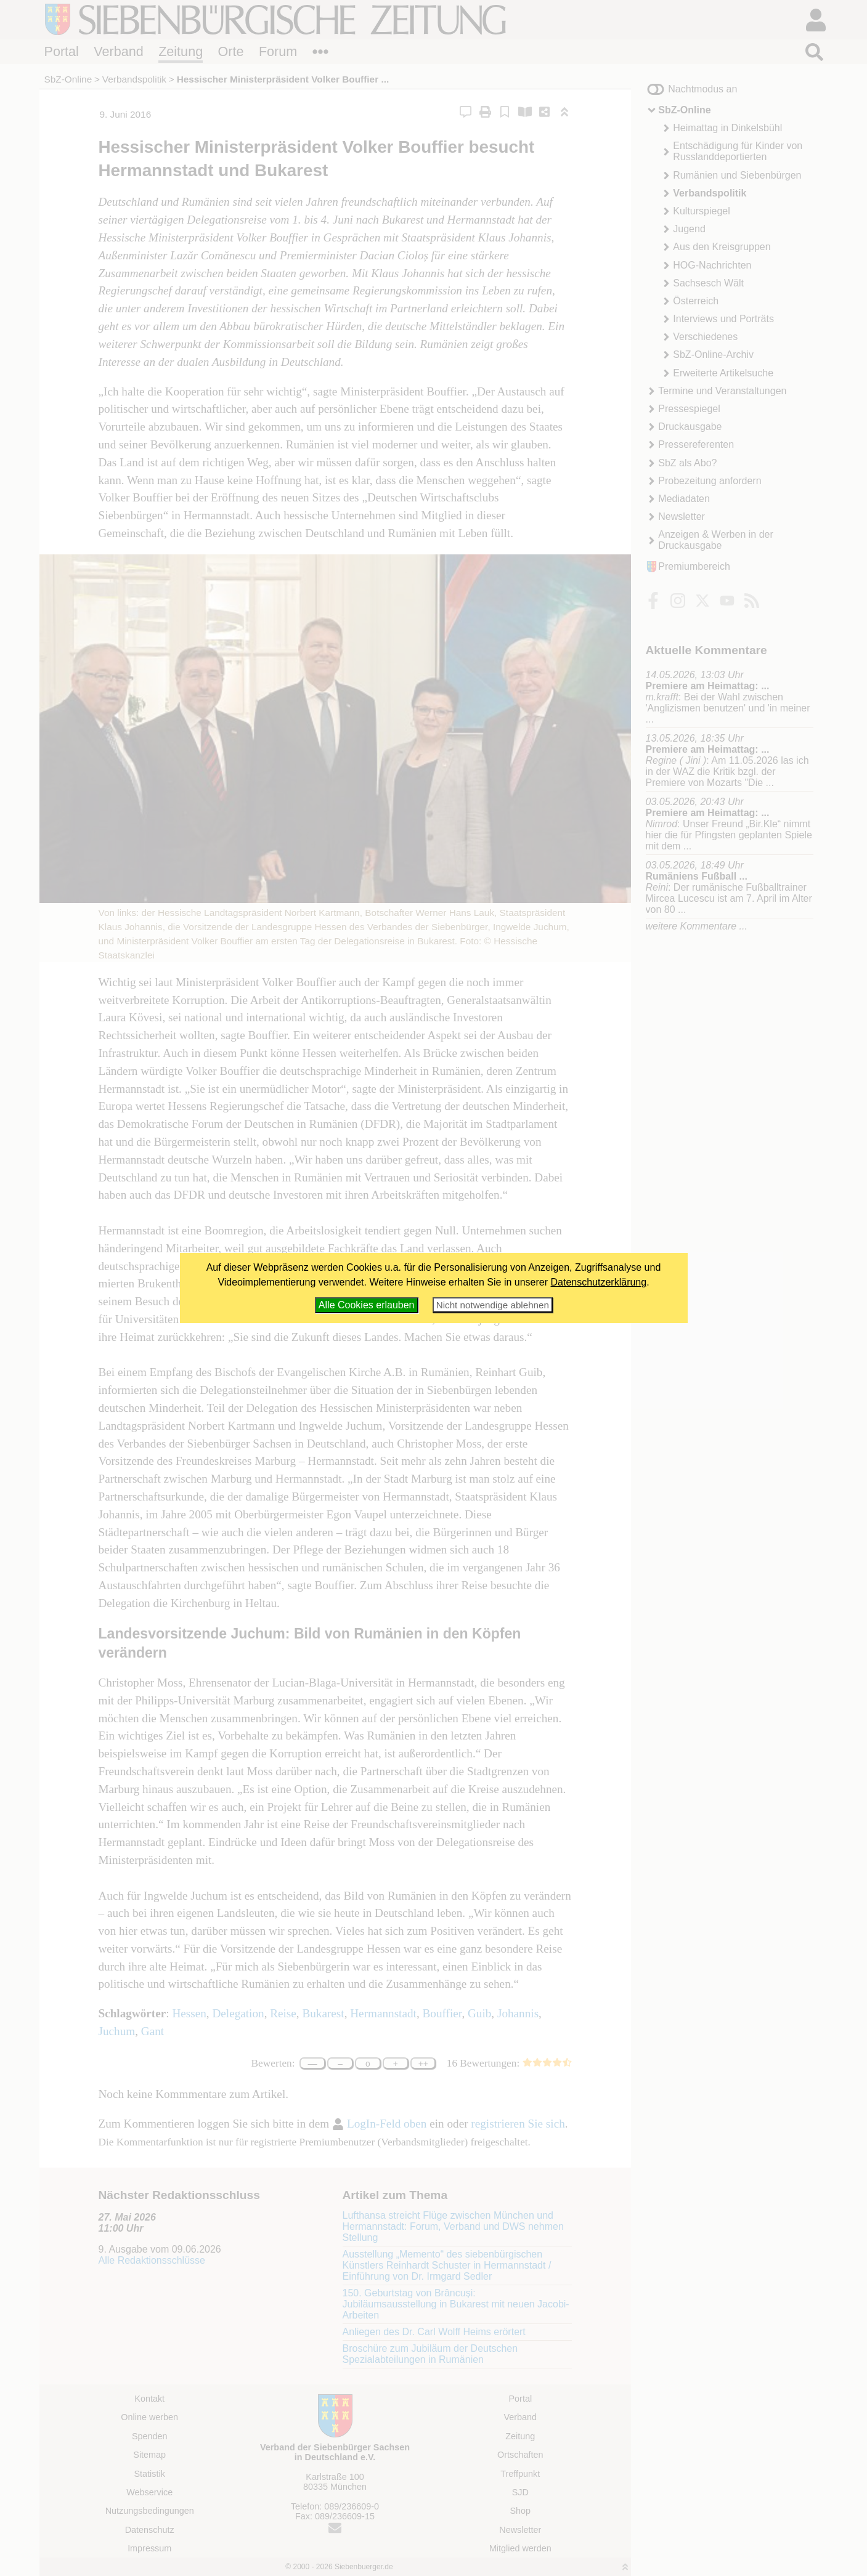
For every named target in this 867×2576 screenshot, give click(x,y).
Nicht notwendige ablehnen (492, 1305)
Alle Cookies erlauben (367, 1305)
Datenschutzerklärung (599, 1282)
